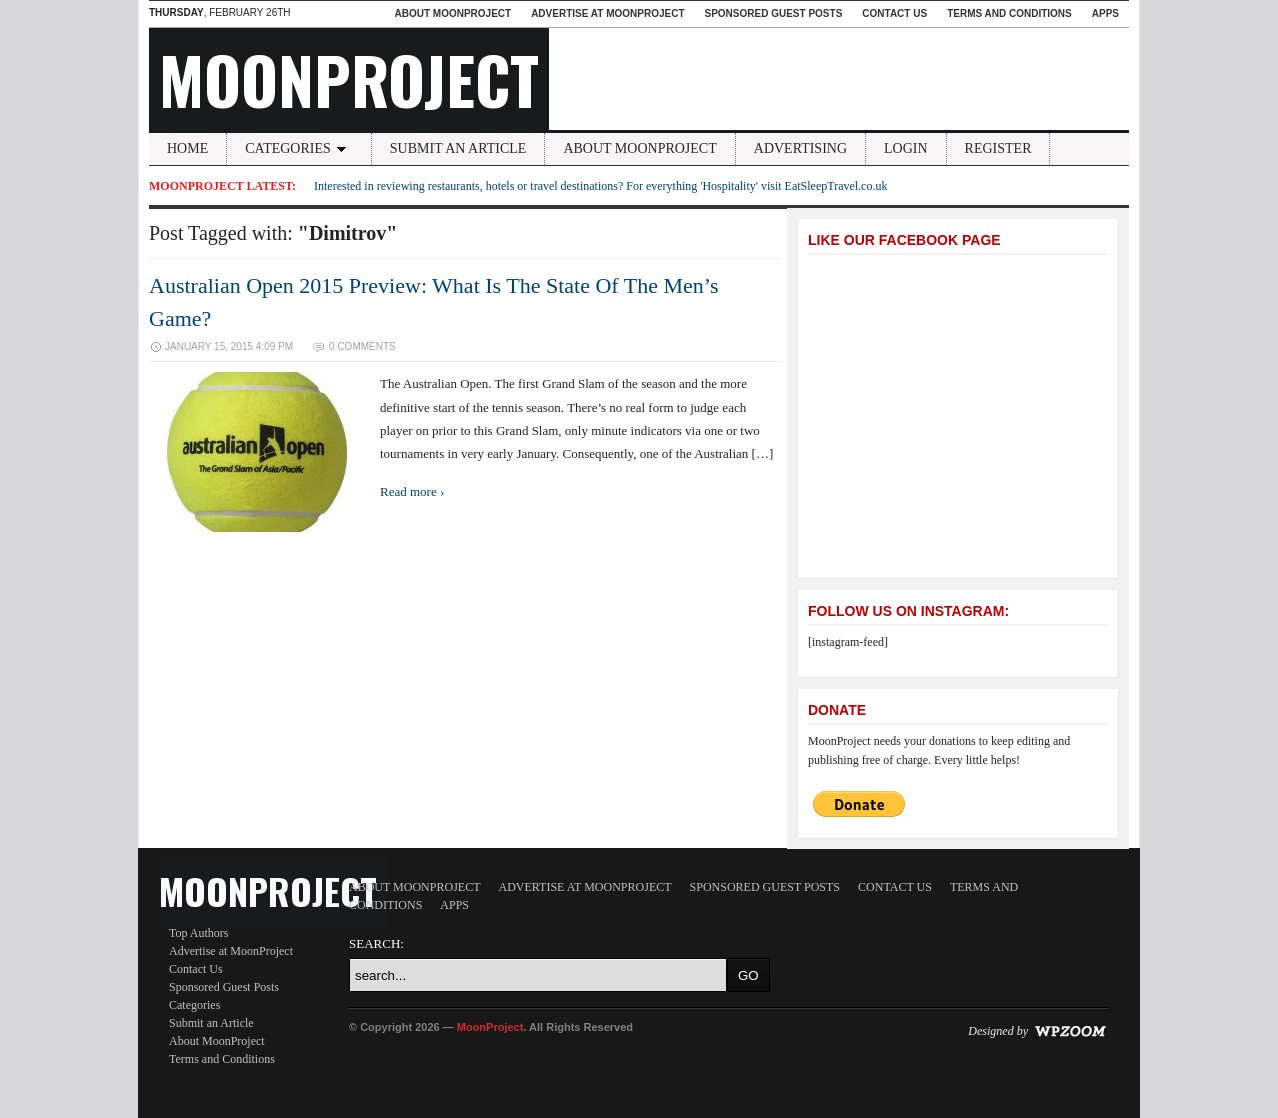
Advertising (800, 148)
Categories (299, 148)
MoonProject (349, 79)
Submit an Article (458, 148)
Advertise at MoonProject (607, 13)
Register (998, 148)
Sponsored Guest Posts (774, 13)
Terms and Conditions (1009, 13)
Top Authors (199, 933)
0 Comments (362, 346)
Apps (1105, 13)
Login (906, 148)
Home (187, 148)
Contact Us (894, 13)
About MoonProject (452, 13)
